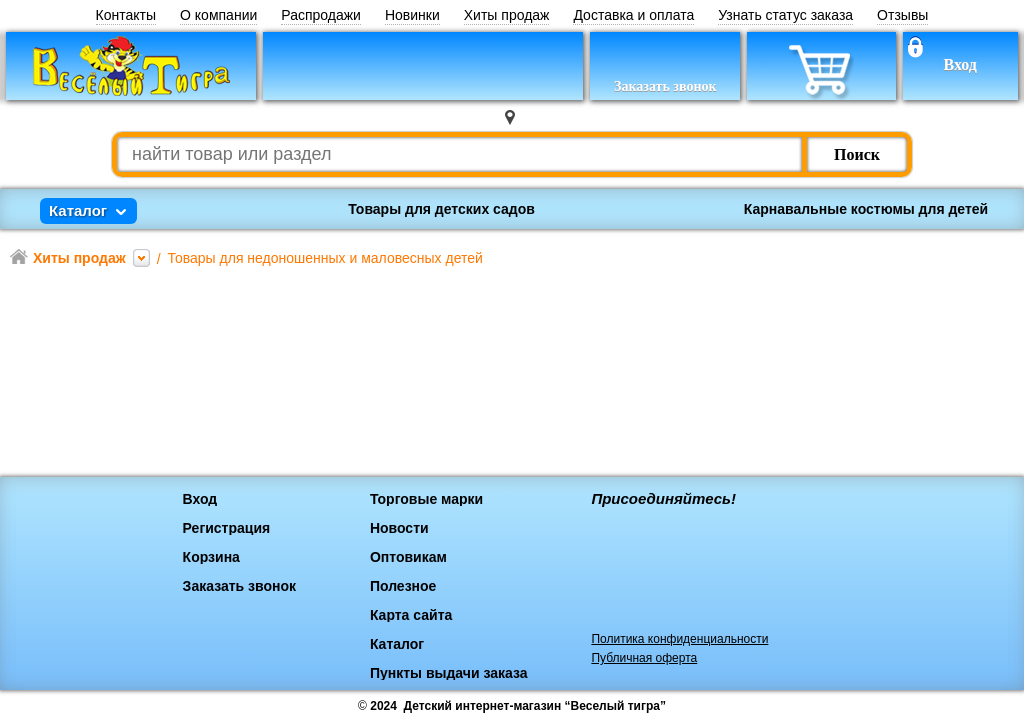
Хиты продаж (507, 15)
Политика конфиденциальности (679, 639)
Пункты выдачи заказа (449, 673)
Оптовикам (408, 557)
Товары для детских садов (441, 209)
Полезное (403, 586)
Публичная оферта (644, 658)
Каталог (397, 644)
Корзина (211, 557)
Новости (399, 528)
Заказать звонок (239, 586)
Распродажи (321, 15)
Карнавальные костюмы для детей (866, 209)
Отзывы (902, 15)
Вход (959, 65)
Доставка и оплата (633, 15)
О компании (218, 15)
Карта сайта (411, 615)
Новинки (412, 15)
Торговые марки (426, 499)
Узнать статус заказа (785, 15)
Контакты (126, 15)
